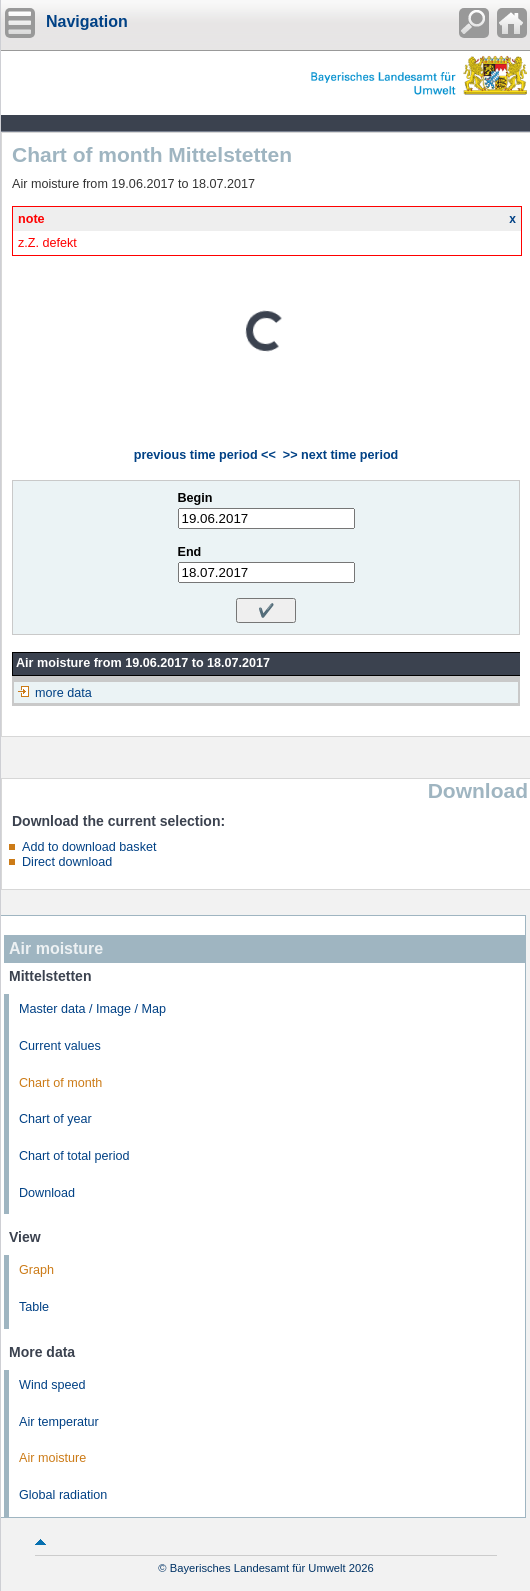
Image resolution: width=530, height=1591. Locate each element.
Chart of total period (74, 1156)
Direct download (67, 862)
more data (63, 693)
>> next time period (340, 455)
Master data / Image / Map (92, 1009)
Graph (36, 1270)
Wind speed (52, 1385)
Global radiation (63, 1495)
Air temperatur (59, 1422)
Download (47, 1193)
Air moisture (52, 1458)
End (190, 552)
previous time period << (205, 455)
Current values (60, 1046)
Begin (195, 498)
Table (34, 1307)
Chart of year (55, 1119)
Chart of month (60, 1083)
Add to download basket (89, 847)
